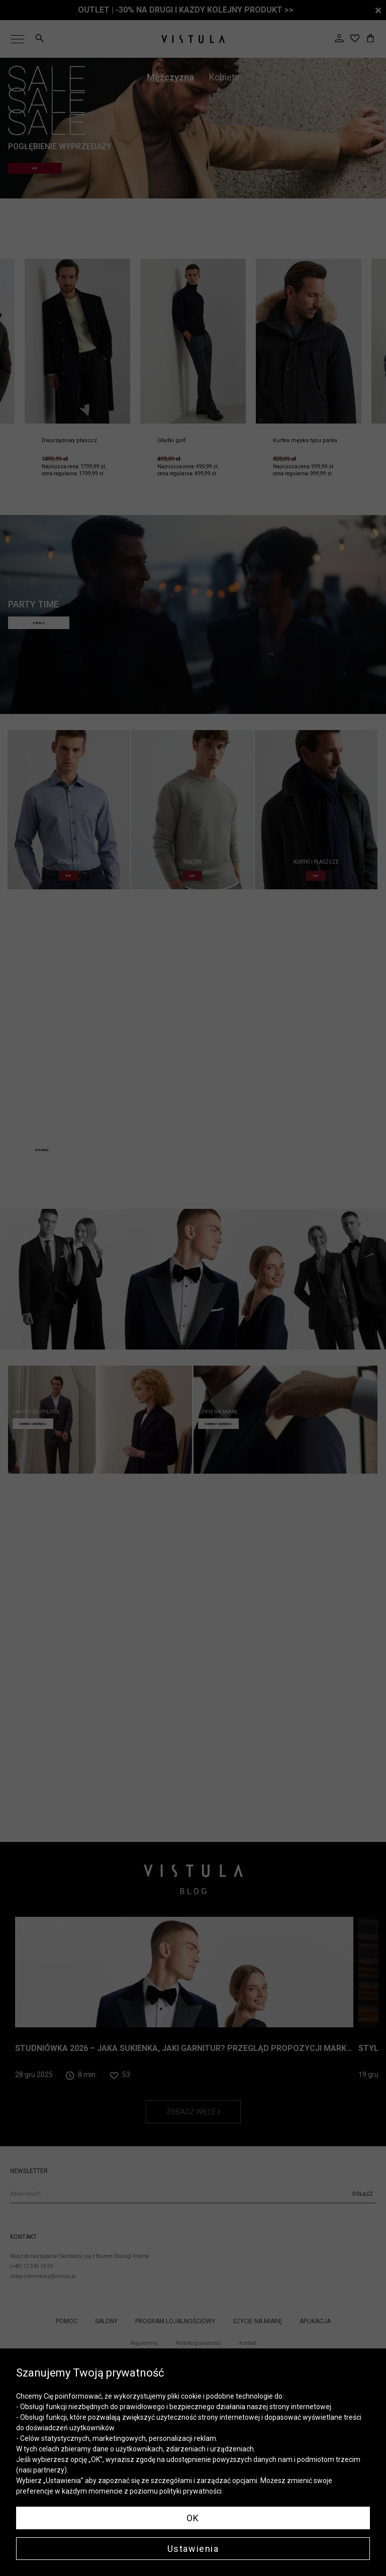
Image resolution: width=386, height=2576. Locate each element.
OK (193, 2518)
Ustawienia (193, 2548)
